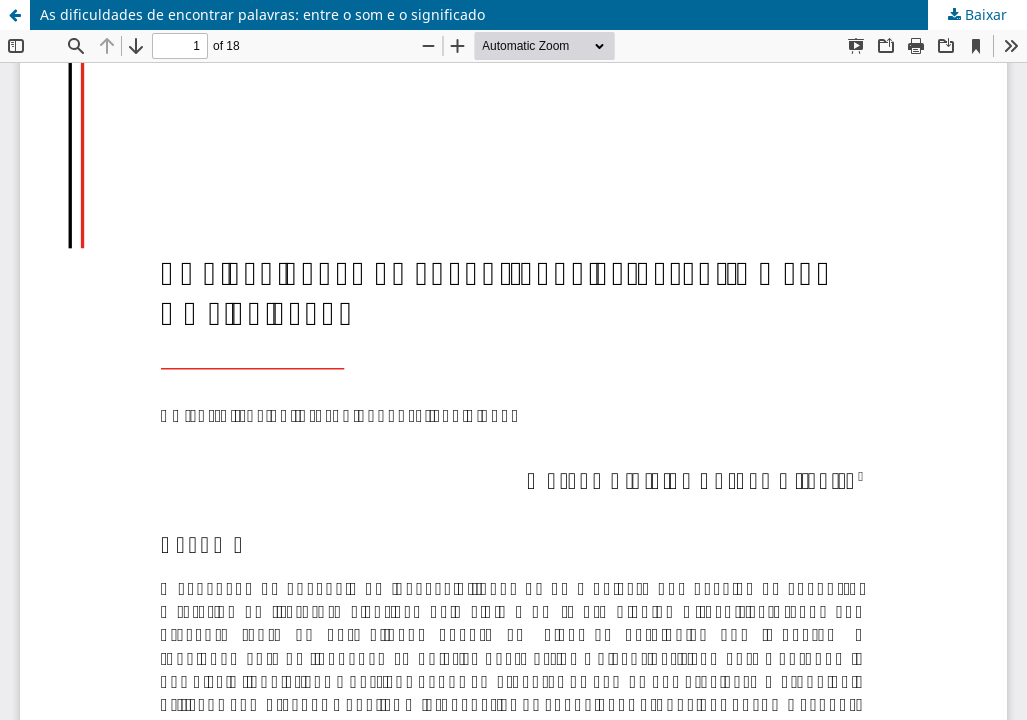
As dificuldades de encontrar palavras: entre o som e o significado (262, 14)
